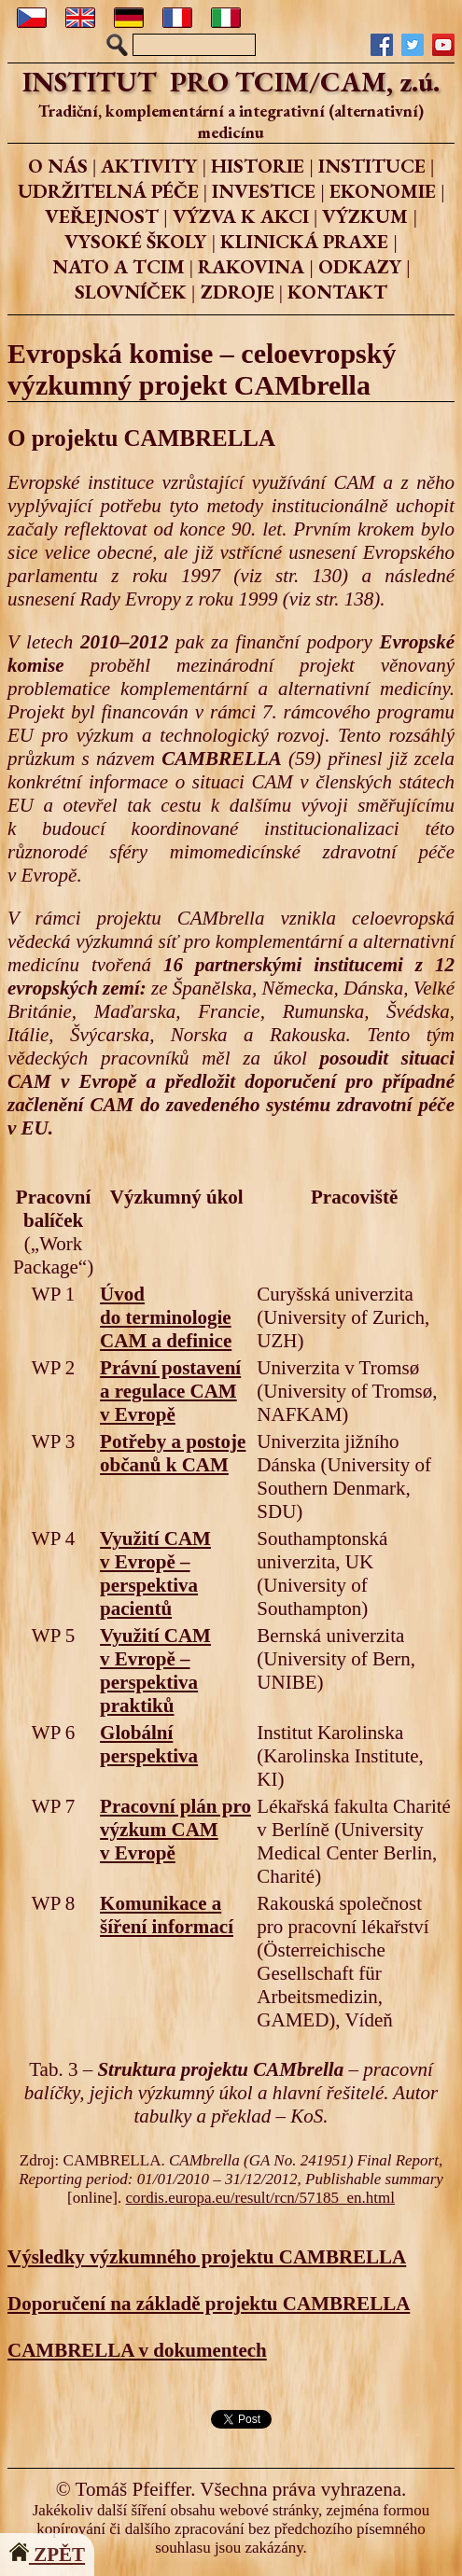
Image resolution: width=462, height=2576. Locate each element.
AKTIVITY (149, 165)
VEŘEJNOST (102, 216)
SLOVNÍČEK (131, 291)
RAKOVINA (251, 266)
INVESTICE (263, 190)
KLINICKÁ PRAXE (304, 241)
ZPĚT (47, 2554)
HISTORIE (257, 165)
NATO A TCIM (118, 266)
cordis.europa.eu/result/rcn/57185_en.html (259, 2198)
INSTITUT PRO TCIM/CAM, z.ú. (231, 81)
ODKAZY (359, 266)
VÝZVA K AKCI (241, 216)
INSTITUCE (372, 165)
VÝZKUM (365, 216)
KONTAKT (337, 291)
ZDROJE (237, 291)
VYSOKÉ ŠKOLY (135, 241)
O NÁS (58, 165)
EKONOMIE (382, 190)
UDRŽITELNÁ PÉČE (108, 190)
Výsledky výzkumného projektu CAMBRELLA (206, 2257)
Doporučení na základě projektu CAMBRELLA (208, 2303)
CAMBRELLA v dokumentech (137, 2350)
